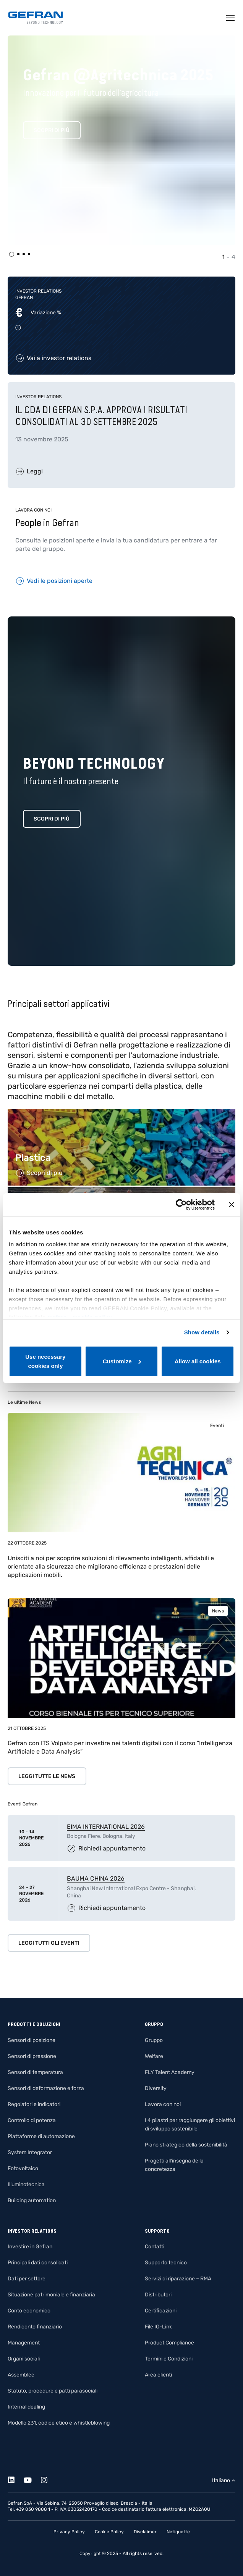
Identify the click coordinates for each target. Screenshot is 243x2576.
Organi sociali (24, 2359)
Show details (202, 1332)
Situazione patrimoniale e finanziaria (51, 2294)
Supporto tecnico (166, 2262)
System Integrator (30, 2152)
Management (24, 2342)
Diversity (156, 2088)
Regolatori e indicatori (34, 2104)
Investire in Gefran (30, 2246)
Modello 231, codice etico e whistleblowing (59, 2423)
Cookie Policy (109, 2531)
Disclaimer (145, 2531)
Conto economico (29, 2310)
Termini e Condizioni (169, 2359)
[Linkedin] (15, 2478)
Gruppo (154, 2040)
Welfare (154, 2056)
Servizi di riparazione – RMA (178, 2278)
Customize (122, 1361)
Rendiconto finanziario (35, 2326)
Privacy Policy (69, 2531)
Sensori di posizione (31, 2040)
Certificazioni (161, 2310)
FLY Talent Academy (169, 2072)
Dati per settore (26, 2278)
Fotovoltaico (23, 2168)
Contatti (154, 2246)
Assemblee (21, 2375)
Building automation (32, 2200)
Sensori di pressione (32, 2056)
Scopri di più (52, 130)
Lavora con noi (163, 2104)
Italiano (221, 2480)
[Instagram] (48, 2478)
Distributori (158, 2294)
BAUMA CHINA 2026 (96, 1878)
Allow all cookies (198, 1361)
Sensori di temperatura (35, 2072)
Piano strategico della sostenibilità (186, 2145)
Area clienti (158, 2375)
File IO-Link (158, 2326)
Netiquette (178, 2531)
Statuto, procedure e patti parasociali (52, 2391)
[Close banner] (231, 1204)
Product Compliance (169, 2342)
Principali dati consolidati (38, 2262)
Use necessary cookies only (45, 1361)
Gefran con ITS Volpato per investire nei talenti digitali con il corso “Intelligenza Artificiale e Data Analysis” (120, 1747)
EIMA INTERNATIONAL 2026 (106, 1826)
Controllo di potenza (32, 2120)
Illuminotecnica (26, 2184)
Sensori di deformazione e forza (46, 2088)
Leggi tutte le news (46, 1776)
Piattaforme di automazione (41, 2136)
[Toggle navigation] (230, 18)
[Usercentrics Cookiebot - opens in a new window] (181, 1204)
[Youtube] (31, 2478)
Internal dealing (26, 2407)
